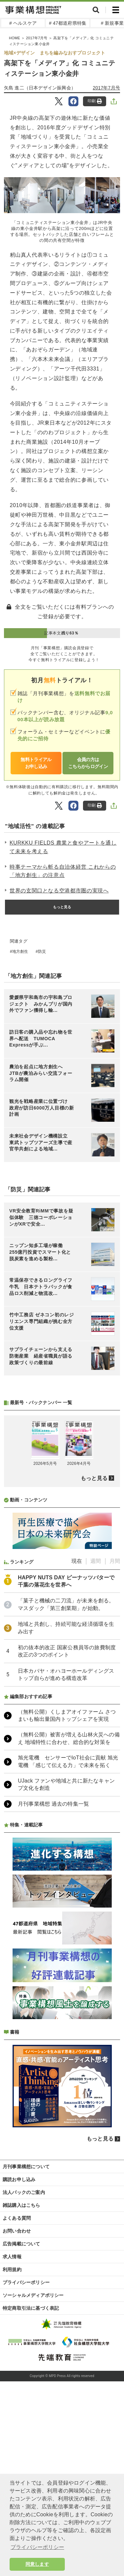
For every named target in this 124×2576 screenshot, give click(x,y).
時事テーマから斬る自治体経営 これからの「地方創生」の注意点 (63, 871)
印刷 (95, 101)
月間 (114, 1561)
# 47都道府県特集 (67, 23)
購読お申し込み (19, 2179)
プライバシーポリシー (26, 2282)
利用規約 (12, 2269)
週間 (95, 1561)
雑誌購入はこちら (21, 2205)
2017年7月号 (106, 87)
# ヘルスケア (23, 23)
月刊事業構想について (26, 2166)
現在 (76, 1561)
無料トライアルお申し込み (36, 763)
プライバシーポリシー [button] (37, 2547)
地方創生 (20, 951)
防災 (42, 951)
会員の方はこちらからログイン (88, 763)
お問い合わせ (17, 2231)
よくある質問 (17, 2218)
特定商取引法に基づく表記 (31, 2308)
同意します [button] (37, 2564)
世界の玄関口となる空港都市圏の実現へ (59, 890)
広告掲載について (21, 2243)
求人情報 (12, 2256)
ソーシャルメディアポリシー (33, 2295)
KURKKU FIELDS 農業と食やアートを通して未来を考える (63, 847)
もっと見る (62, 907)
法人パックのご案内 (24, 2192)
